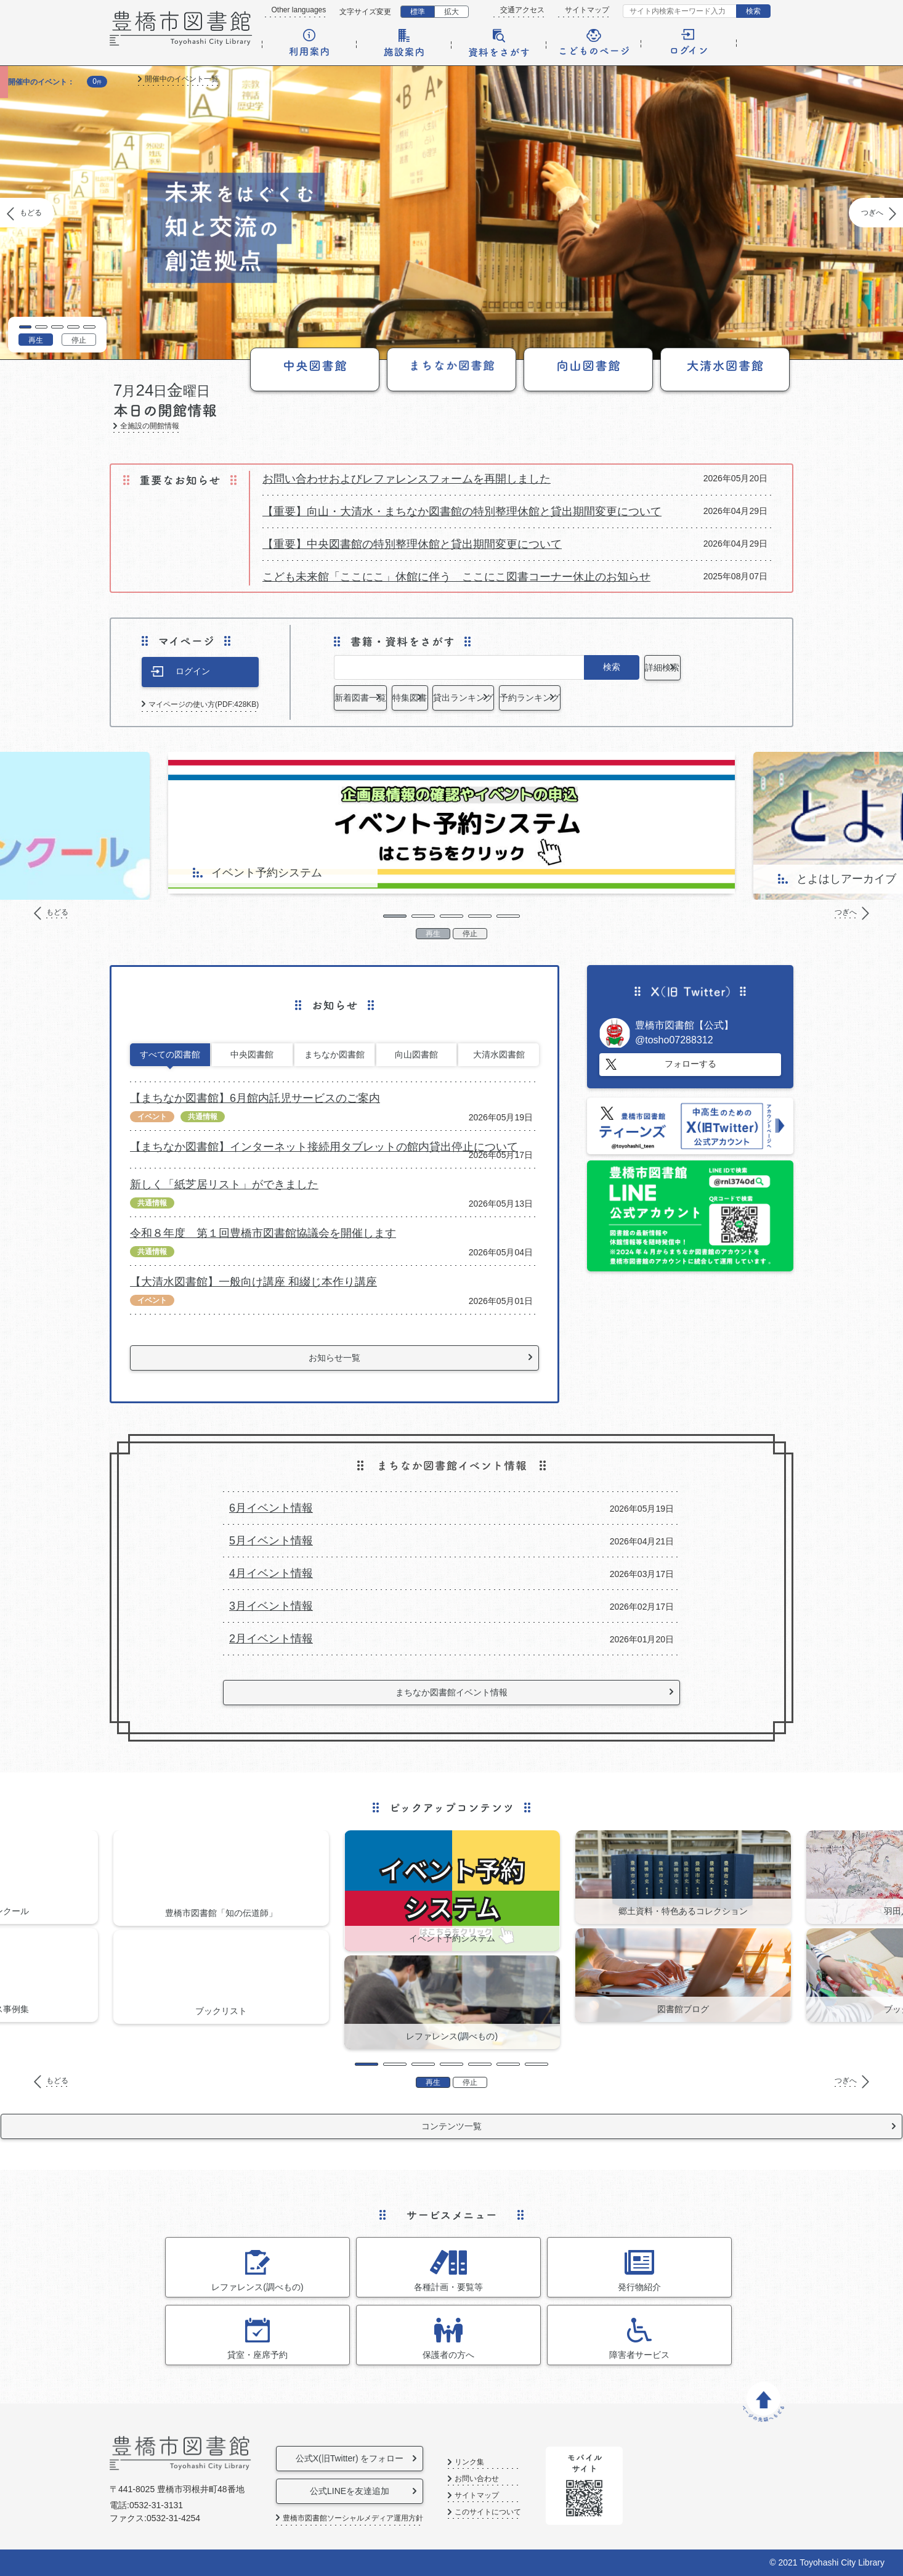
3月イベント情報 (271, 1606)
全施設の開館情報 (149, 426)
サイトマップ (587, 10)
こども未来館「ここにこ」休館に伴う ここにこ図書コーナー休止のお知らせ (456, 577)
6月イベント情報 (271, 1508)
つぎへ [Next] (872, 212)
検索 (753, 11)
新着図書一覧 (383, 698)
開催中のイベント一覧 (182, 79)
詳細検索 (693, 667)
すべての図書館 (170, 1054)
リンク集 (512, 2462)
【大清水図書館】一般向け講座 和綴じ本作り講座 (253, 1282)
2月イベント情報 (271, 1638)
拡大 (451, 11)
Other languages (299, 10)
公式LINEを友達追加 (370, 2491)
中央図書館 (251, 1054)
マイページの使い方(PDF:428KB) (203, 704)
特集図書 (486, 698)
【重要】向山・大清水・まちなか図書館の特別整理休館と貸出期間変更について (462, 511)
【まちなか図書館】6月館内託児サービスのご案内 (255, 1098)
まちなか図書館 (334, 1054)
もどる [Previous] (31, 212)
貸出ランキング (590, 698)
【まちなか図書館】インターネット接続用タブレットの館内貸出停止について (324, 1147)
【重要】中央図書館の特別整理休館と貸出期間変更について (412, 544)
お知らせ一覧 (334, 1358)
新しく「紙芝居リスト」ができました (224, 1184)
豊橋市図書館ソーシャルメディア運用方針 (353, 2518)
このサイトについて (530, 2512)
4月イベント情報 (271, 1573)
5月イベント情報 (271, 1541)
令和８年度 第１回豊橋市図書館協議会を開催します (263, 1233)
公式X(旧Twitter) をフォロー (371, 2458)
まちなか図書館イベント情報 (451, 1692)
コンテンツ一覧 (451, 2126)
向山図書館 (416, 1054)
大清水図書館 (499, 1054)
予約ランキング (693, 698)
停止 (78, 340)
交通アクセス (522, 10)
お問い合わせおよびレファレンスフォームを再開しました (406, 479)
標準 (417, 11)
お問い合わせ (519, 2479)
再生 (35, 340)
